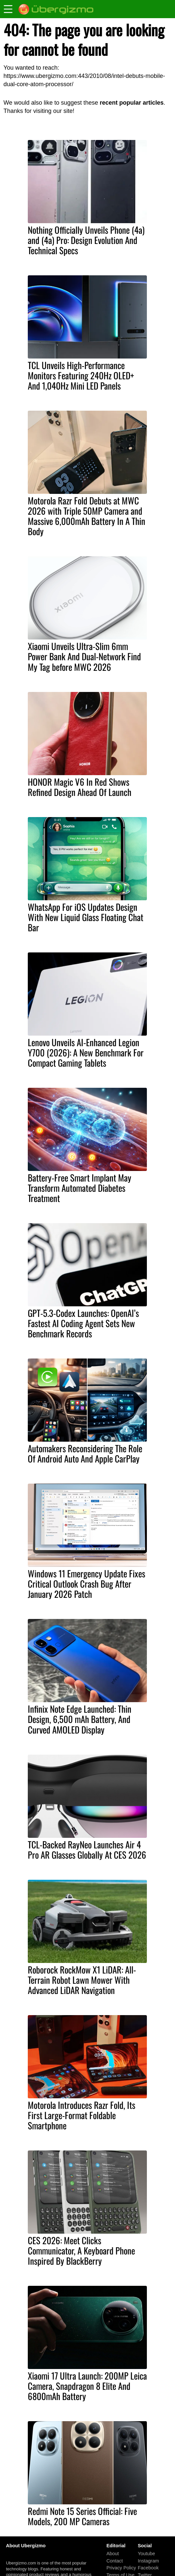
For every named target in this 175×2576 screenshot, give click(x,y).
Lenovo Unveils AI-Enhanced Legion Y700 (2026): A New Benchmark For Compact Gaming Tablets (86, 1052)
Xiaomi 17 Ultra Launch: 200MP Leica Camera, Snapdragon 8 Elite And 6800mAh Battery (87, 2386)
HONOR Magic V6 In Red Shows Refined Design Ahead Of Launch (79, 787)
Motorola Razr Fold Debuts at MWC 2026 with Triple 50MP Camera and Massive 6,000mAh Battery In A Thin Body (86, 516)
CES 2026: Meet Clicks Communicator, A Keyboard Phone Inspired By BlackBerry (81, 2250)
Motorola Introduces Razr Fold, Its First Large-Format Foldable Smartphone (81, 2115)
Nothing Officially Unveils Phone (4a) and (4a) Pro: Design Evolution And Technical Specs (86, 240)
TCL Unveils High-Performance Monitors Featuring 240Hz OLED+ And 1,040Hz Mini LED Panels (81, 375)
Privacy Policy (121, 2568)
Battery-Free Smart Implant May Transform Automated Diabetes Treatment (79, 1188)
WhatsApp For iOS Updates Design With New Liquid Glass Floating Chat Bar (85, 917)
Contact (115, 2560)
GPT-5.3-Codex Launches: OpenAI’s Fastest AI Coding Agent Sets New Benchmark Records (83, 1323)
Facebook (148, 2568)
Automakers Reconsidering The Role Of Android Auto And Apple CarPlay (85, 1453)
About (113, 2553)
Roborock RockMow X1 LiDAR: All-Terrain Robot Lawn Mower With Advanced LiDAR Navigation (82, 1980)
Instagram (148, 2560)
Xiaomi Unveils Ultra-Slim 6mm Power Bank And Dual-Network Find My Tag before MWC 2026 (84, 656)
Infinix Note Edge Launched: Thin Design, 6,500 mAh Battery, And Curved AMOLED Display (79, 1719)
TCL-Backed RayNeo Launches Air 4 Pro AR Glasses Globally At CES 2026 (87, 1849)
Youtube (146, 2553)
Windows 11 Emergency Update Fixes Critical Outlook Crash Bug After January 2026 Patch (86, 1583)
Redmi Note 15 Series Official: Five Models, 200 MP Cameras (82, 2516)
